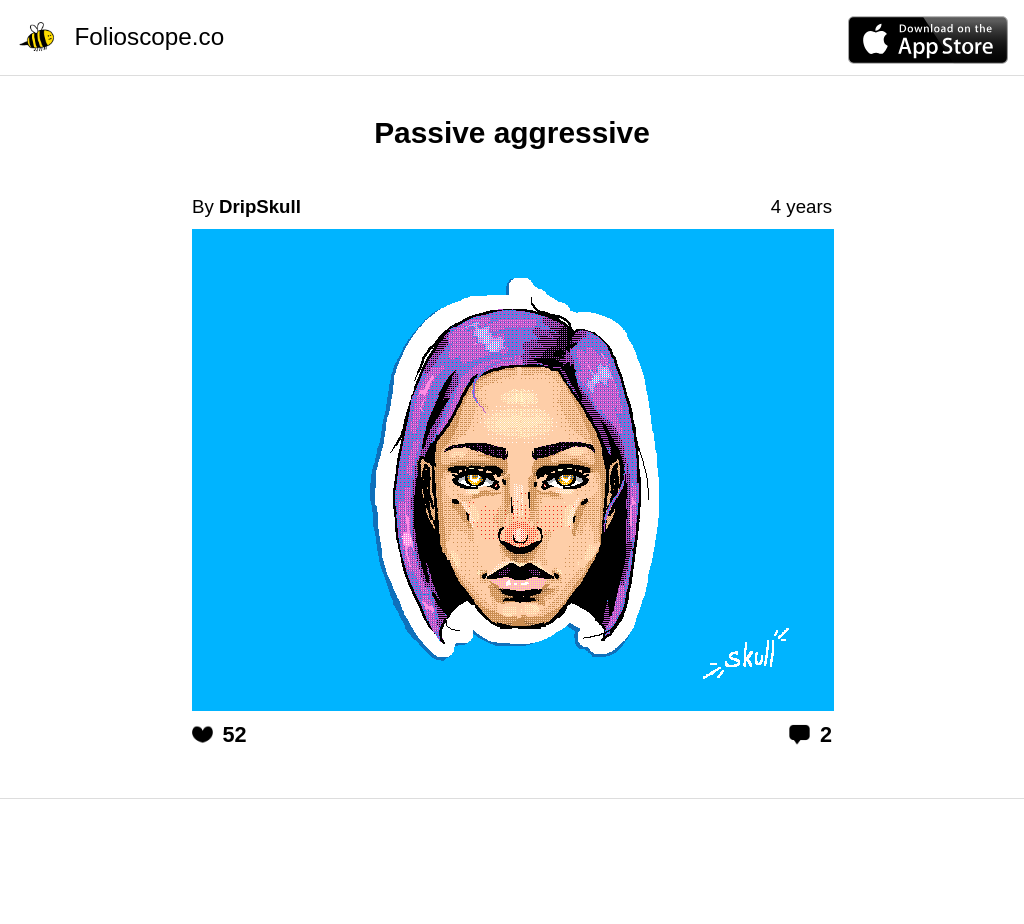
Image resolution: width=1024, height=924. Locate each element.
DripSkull (260, 206)
